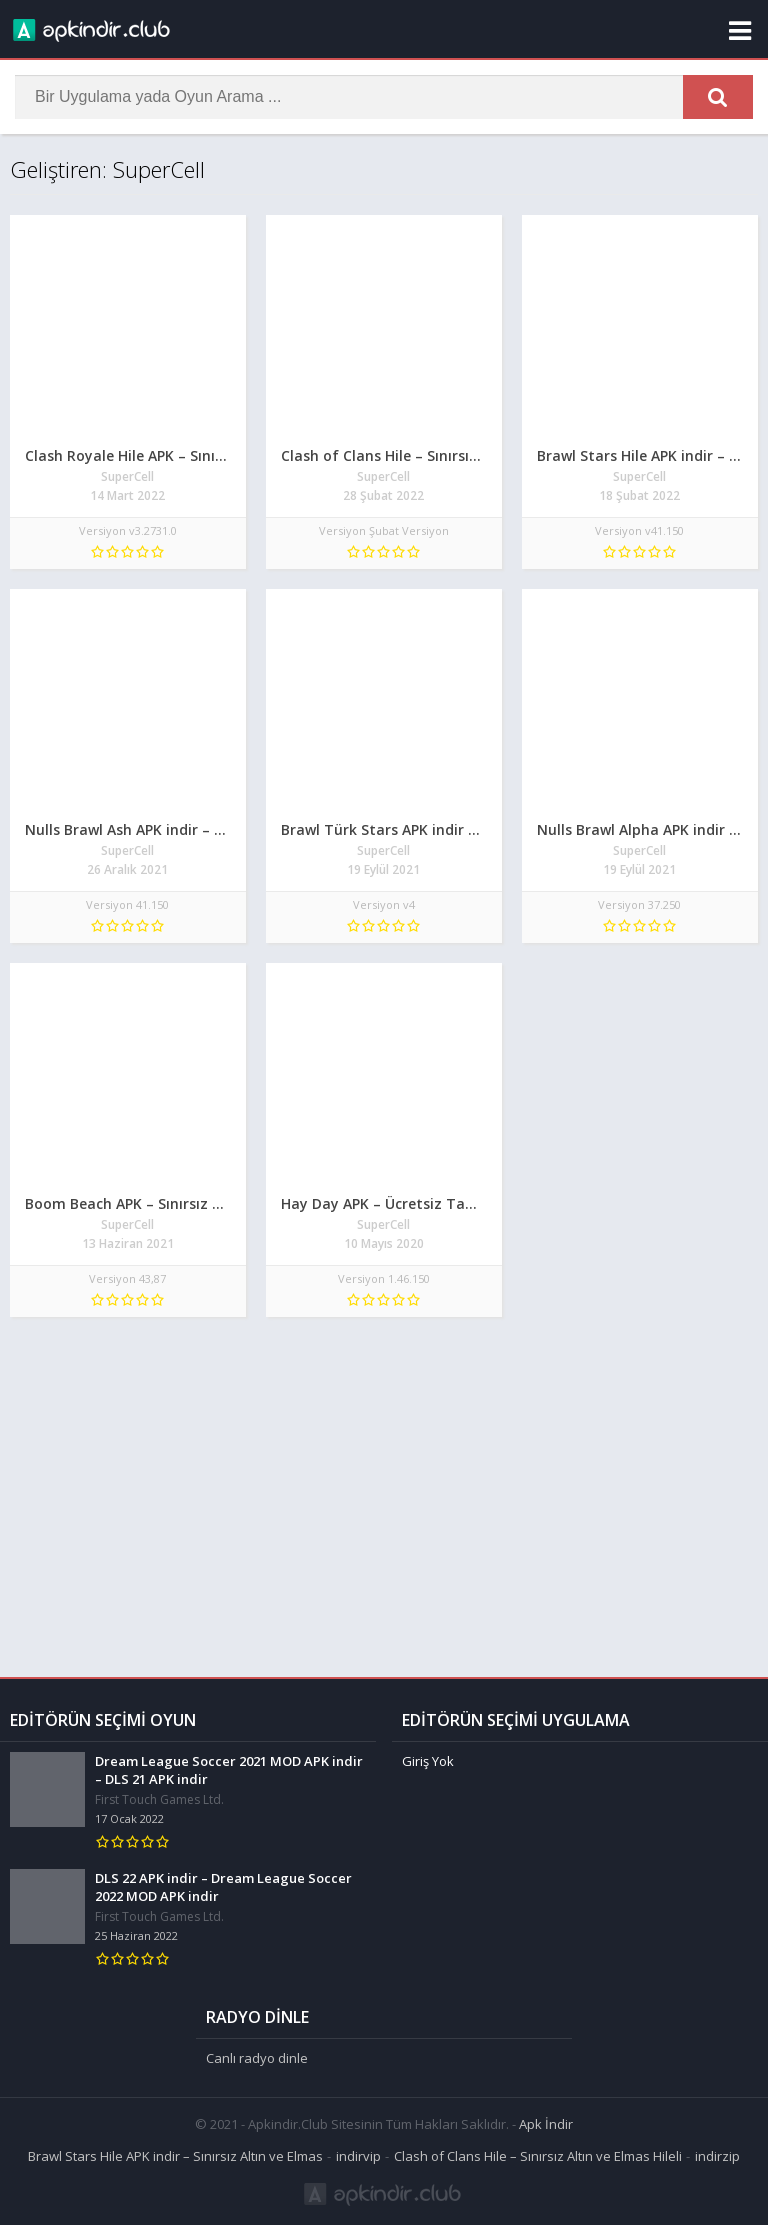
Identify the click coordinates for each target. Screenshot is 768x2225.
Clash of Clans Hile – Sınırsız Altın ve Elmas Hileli (538, 2156)
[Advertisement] (384, 1487)
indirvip (358, 2156)
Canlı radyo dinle (257, 2058)
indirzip (717, 2156)
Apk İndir (546, 2124)
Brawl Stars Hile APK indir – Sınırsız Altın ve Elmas (175, 2156)
